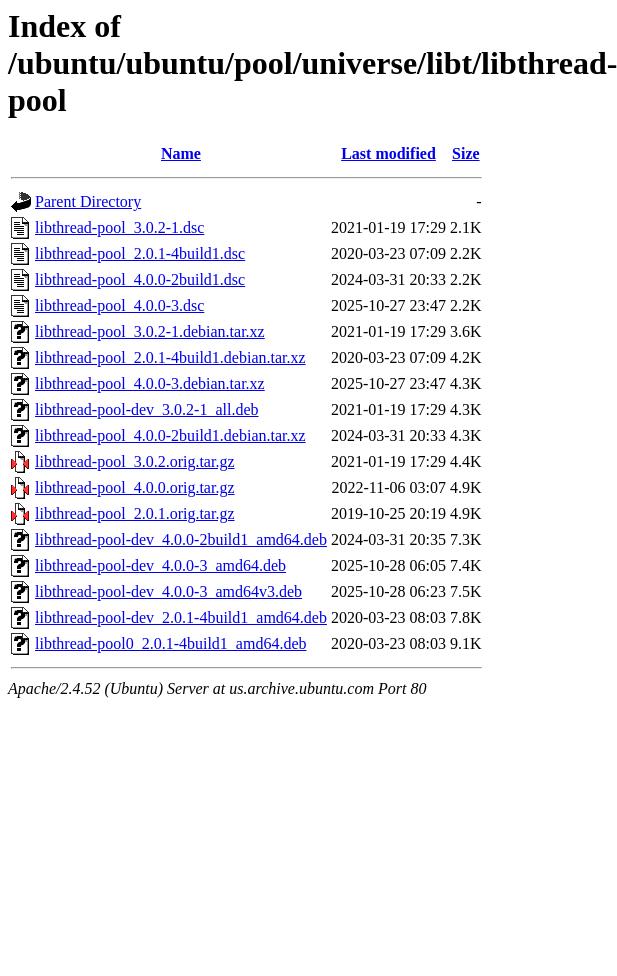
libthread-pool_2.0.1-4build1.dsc (140, 253)
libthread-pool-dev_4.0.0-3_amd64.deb (160, 565)
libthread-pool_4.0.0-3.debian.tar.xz (150, 383)
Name (181, 153)
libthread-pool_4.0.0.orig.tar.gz (135, 487)
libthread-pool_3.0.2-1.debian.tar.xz (150, 331)
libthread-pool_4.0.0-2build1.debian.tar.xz (170, 435)
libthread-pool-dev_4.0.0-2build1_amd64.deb (181, 539)
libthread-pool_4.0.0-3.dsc (119, 305)
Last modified (388, 153)
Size (466, 153)
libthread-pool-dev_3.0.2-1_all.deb (147, 409)
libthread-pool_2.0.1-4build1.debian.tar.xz (170, 357)
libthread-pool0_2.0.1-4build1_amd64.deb (171, 643)
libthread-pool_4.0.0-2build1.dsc (140, 279)
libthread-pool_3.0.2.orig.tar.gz (135, 461)
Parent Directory (88, 201)
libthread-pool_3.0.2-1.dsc (119, 227)
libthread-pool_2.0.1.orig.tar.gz (135, 513)
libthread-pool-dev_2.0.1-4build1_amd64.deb (181, 617)
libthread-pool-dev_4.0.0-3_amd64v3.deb (168, 591)
